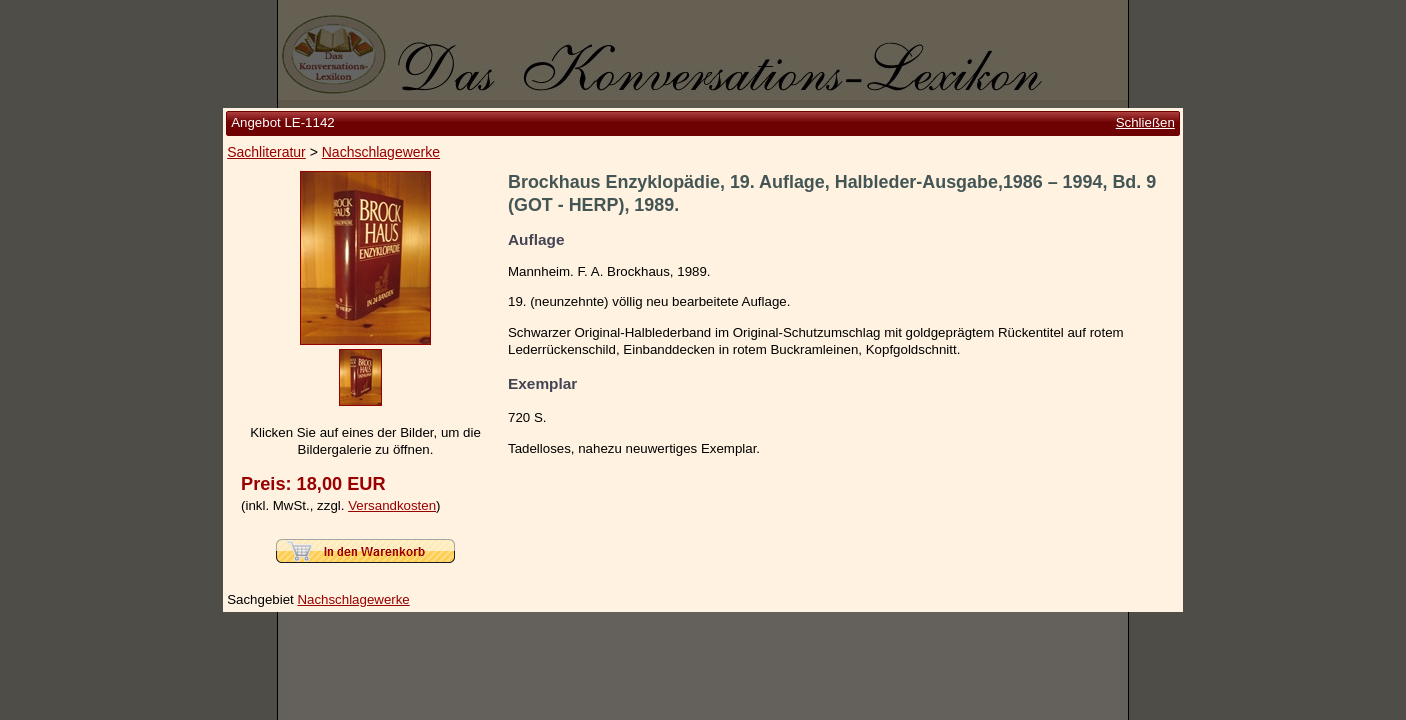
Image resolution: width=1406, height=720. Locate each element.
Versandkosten (392, 505)
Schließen (1145, 122)
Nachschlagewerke (381, 152)
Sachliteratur (266, 152)
